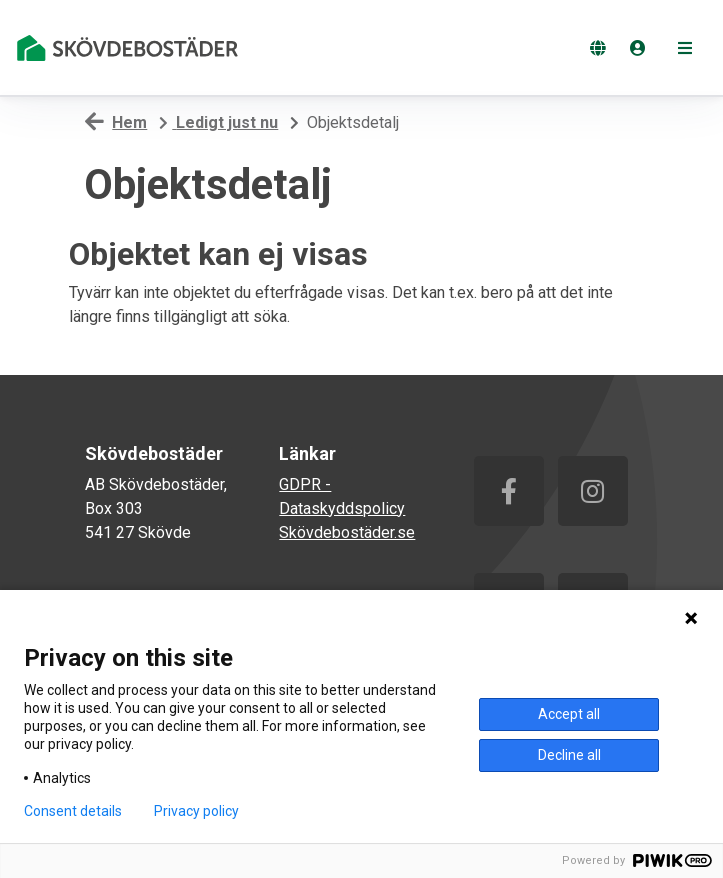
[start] (131, 48)
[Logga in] (638, 48)
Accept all (569, 714)
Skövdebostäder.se (347, 532)
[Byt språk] (598, 48)
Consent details (73, 811)
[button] (685, 48)
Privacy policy (196, 811)
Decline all (569, 755)
